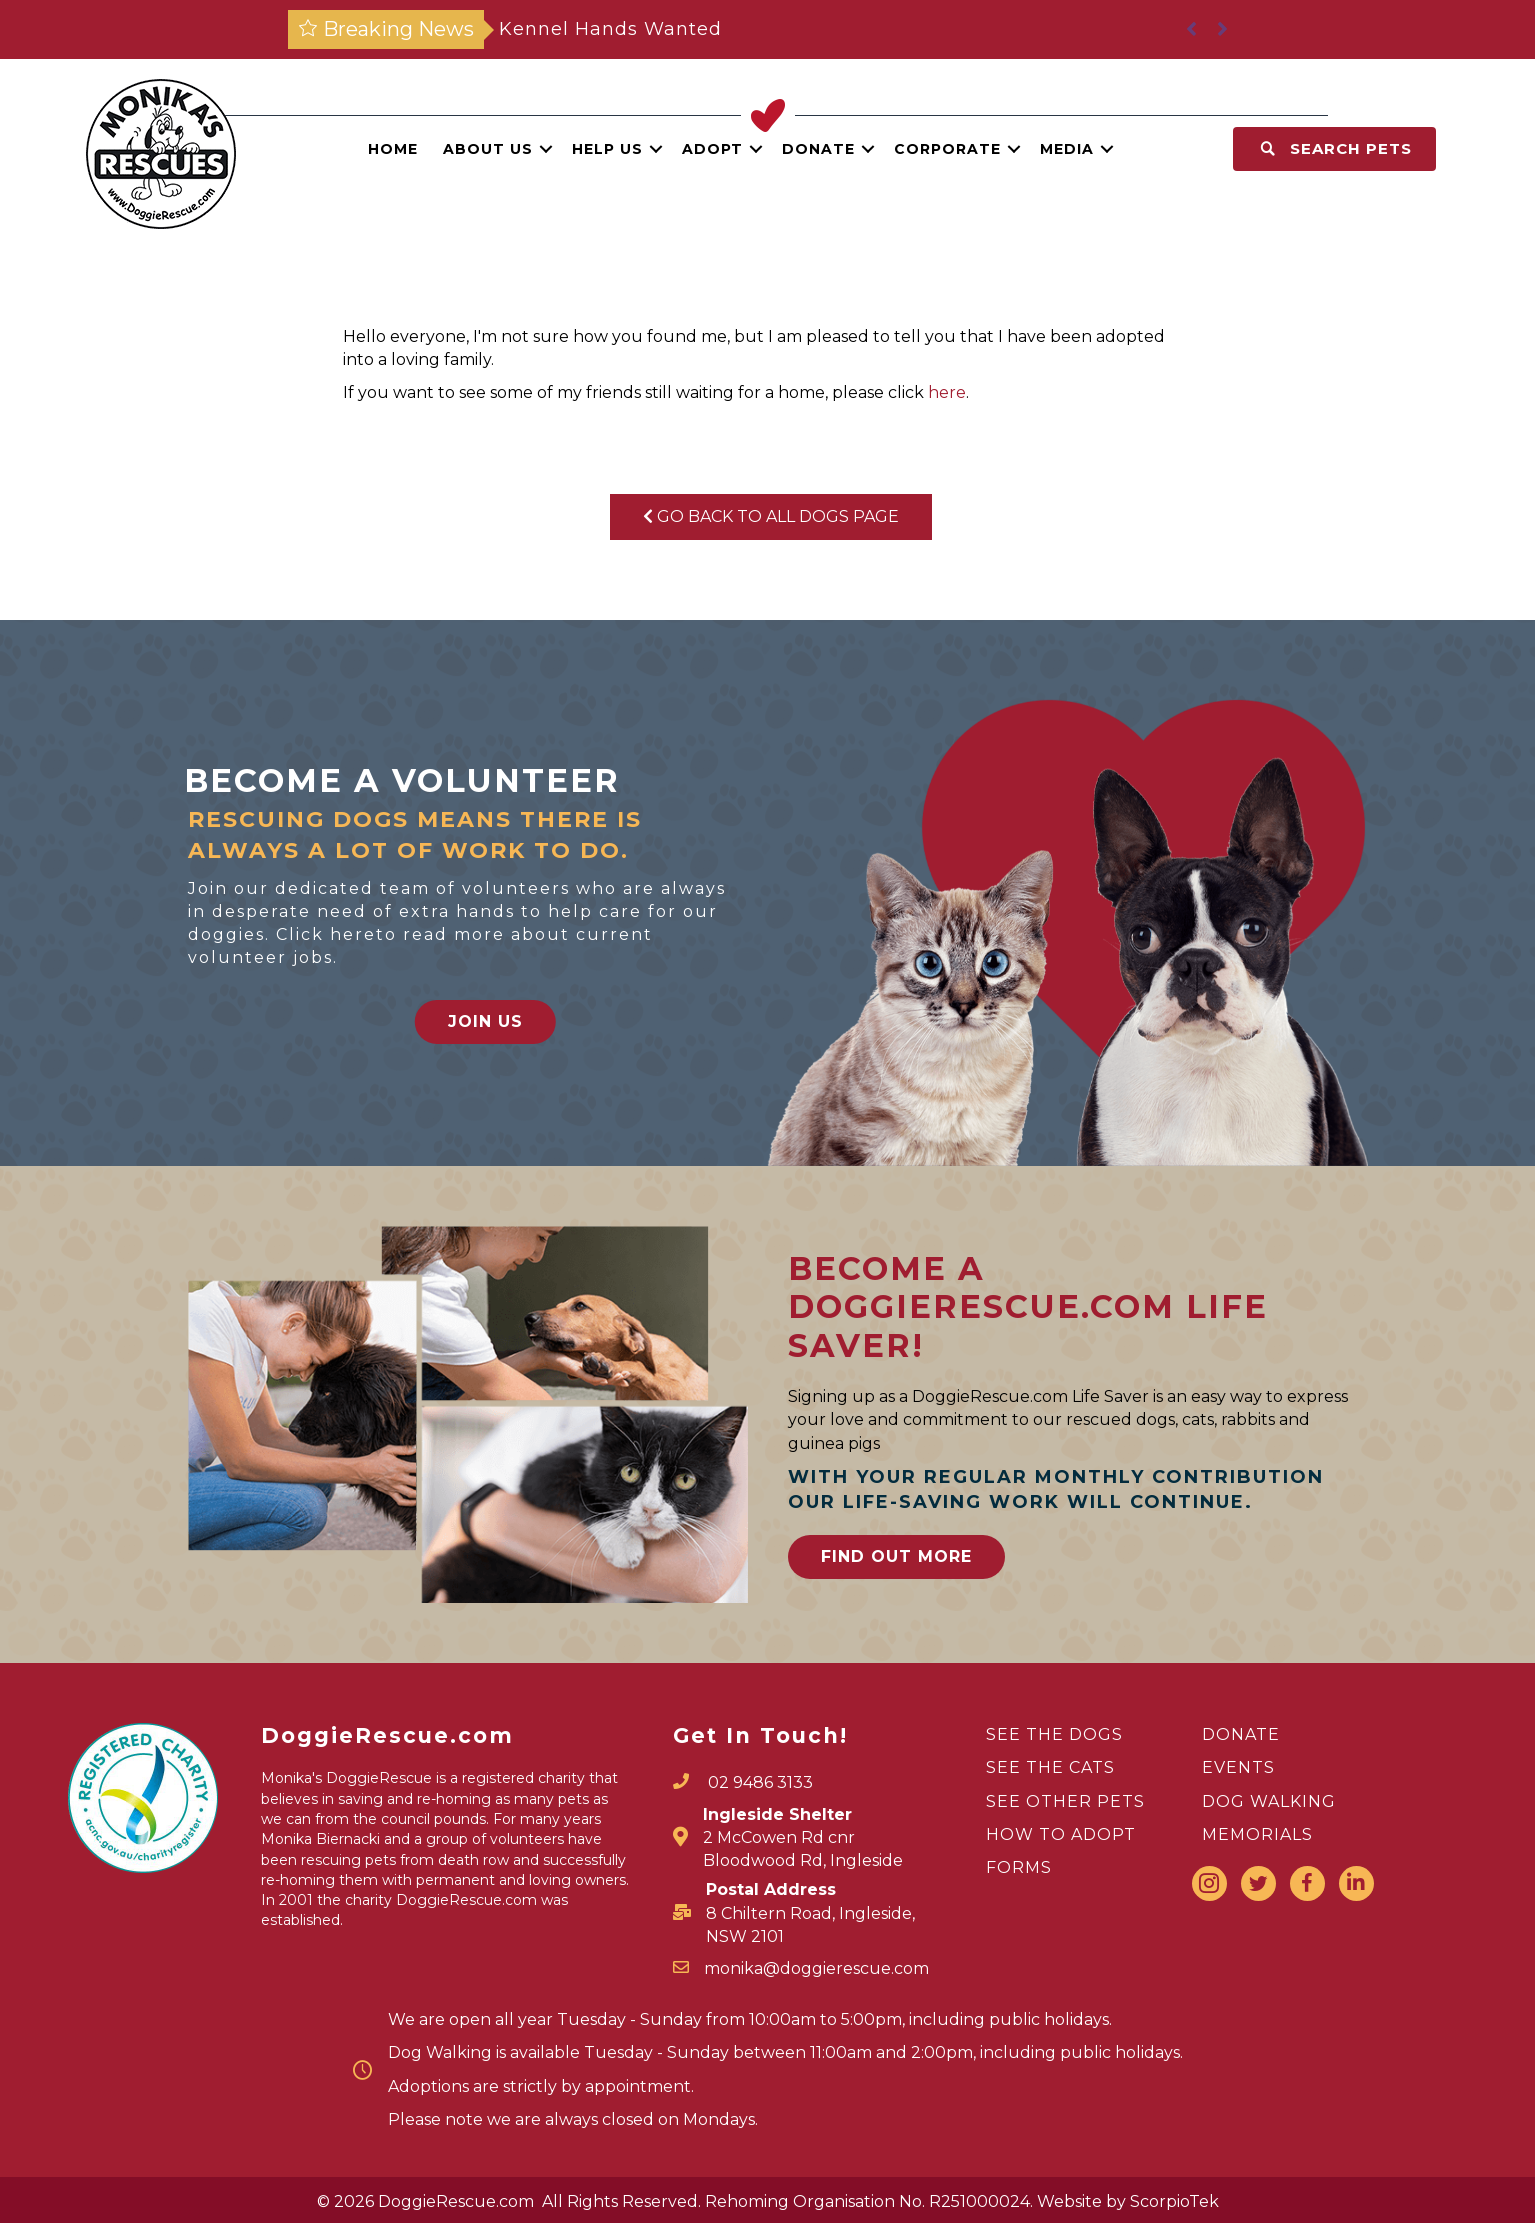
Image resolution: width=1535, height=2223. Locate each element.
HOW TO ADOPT (1061, 1834)
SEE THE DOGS (1054, 1734)
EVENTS (1238, 1767)
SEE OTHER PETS (1065, 1801)
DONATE (1241, 1734)
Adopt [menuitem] (712, 149)
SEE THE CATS (1050, 1767)
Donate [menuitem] (818, 149)
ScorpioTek (1174, 2201)
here (947, 392)
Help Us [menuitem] (607, 149)
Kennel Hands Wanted (610, 29)
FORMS (1019, 1867)
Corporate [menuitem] (947, 149)
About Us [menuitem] (488, 149)
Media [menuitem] (1067, 149)
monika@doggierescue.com (816, 1968)
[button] (546, 149)
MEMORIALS (1257, 1834)
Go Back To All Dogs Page (771, 516)
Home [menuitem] (393, 149)
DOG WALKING (1269, 1801)
